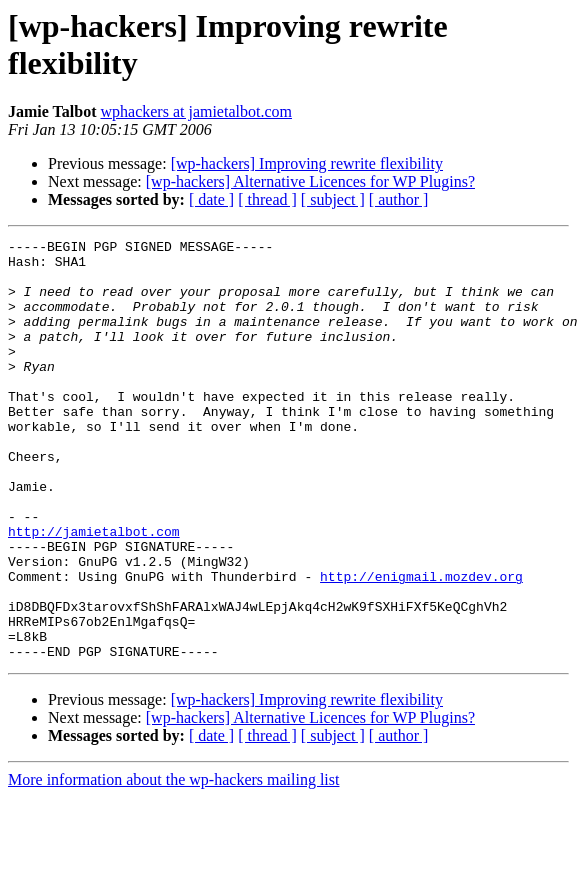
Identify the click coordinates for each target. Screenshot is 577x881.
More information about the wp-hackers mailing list (173, 863)
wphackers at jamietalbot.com (195, 111)
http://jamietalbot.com (94, 591)
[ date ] (211, 199)
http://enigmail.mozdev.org (421, 645)
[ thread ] (267, 199)
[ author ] (399, 199)
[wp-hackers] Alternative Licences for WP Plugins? (310, 181)
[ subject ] (333, 199)
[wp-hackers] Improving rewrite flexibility (307, 163)
